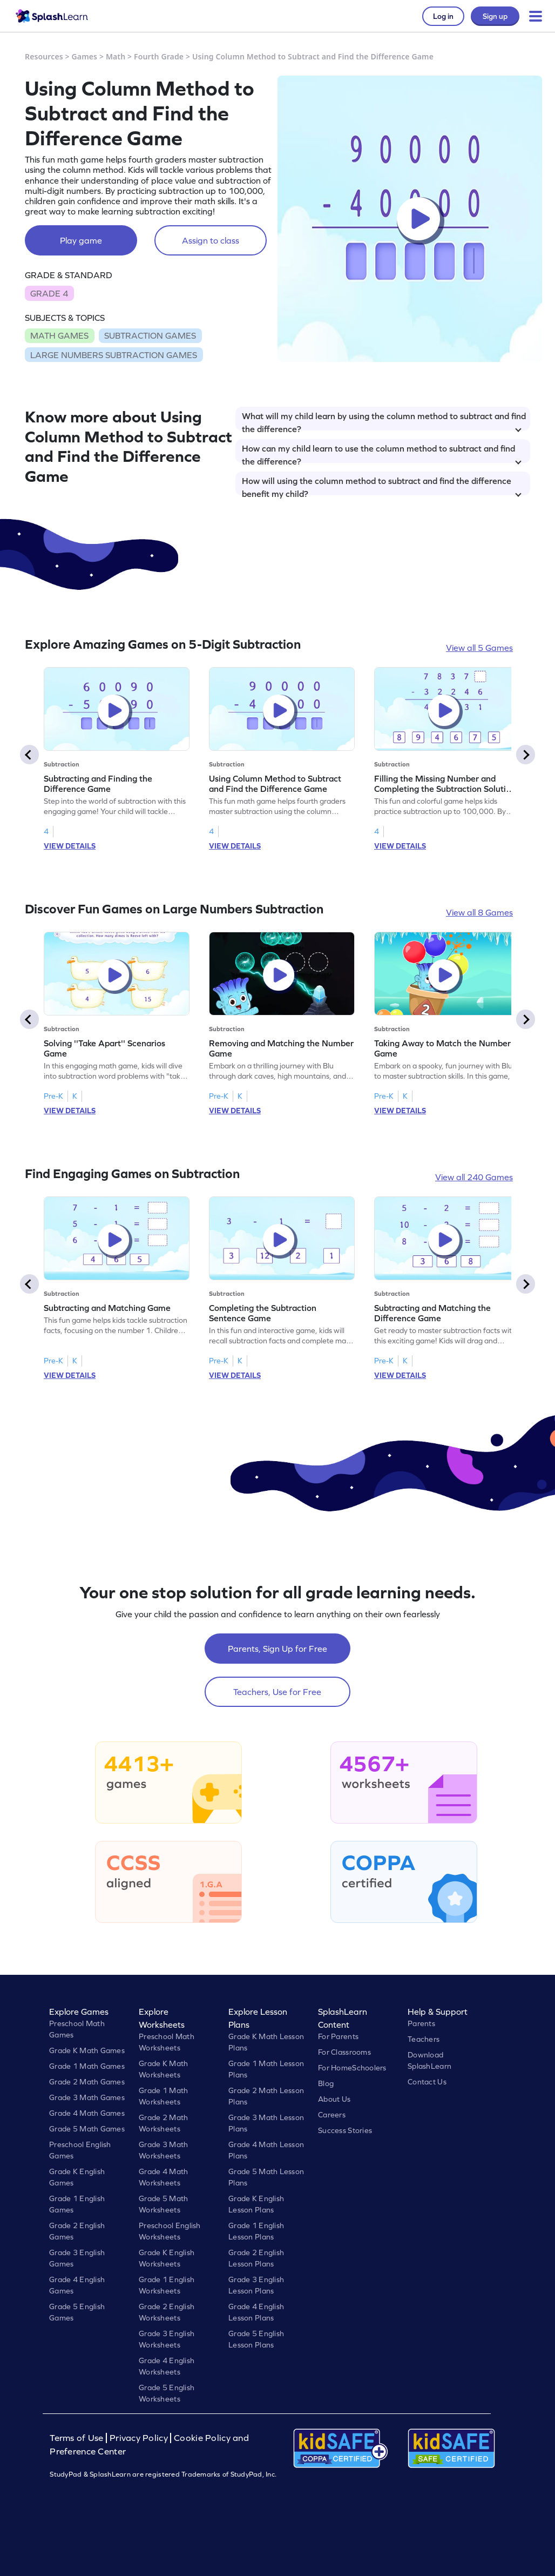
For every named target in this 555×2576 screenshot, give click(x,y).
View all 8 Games (479, 912)
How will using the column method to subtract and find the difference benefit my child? (382, 485)
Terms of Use (78, 2438)
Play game (81, 240)
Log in (443, 16)
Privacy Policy (139, 2438)
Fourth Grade (159, 56)
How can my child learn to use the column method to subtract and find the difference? (382, 453)
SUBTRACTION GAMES (150, 335)
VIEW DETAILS (70, 846)
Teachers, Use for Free (277, 1692)
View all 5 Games (479, 648)
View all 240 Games (474, 1177)
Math (115, 56)
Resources (44, 56)
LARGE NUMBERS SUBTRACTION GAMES (113, 355)
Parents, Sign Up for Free (277, 1648)
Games (85, 56)
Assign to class (210, 240)
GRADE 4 (49, 293)
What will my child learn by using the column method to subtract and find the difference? (384, 421)
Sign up (495, 16)
